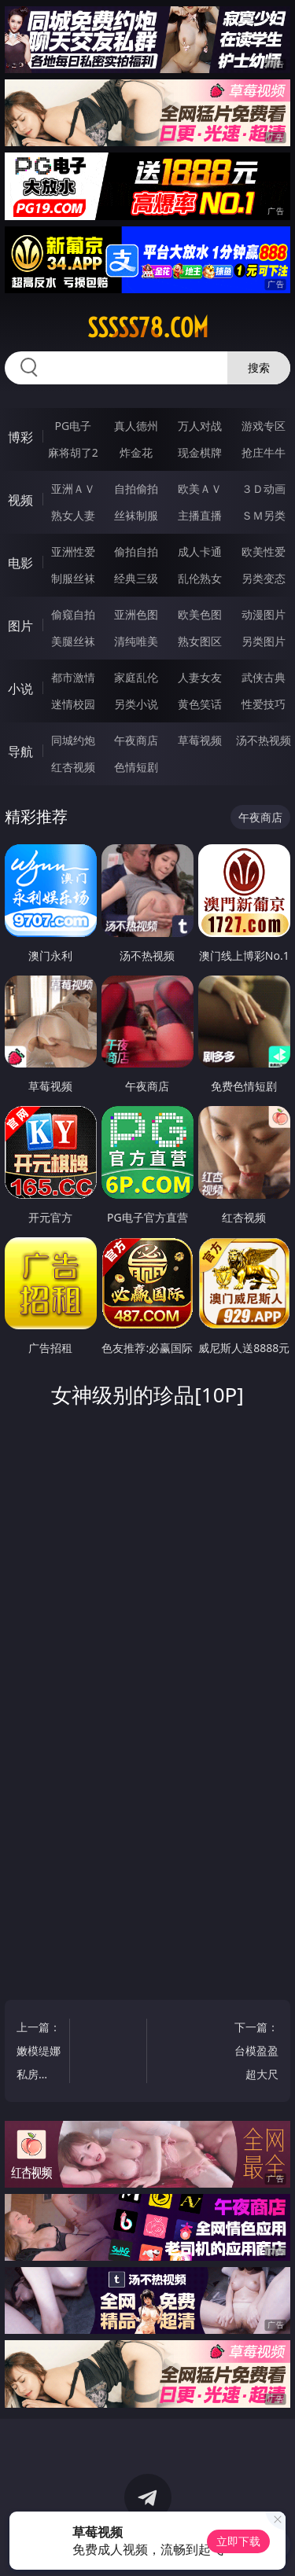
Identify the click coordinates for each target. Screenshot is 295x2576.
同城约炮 (73, 740)
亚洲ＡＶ (73, 488)
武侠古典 (264, 677)
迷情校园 (73, 703)
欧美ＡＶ (200, 488)
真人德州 (136, 425)
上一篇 (39, 2052)
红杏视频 (73, 766)
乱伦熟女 (200, 578)
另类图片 (264, 641)
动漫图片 (264, 614)
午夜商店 (136, 740)
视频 (20, 500)
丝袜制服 (136, 515)
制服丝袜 (73, 578)
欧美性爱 (264, 551)
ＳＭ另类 (264, 515)
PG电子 (72, 425)
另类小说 (136, 703)
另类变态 (264, 578)
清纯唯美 (136, 641)
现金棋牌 (200, 452)
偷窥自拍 (73, 614)
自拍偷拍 (136, 488)
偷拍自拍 (136, 551)
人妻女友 (200, 677)
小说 (20, 688)
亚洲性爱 (73, 551)
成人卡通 (200, 551)
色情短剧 (136, 766)
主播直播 (200, 515)
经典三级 (136, 578)
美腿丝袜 (73, 641)
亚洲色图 (136, 614)
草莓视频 (200, 740)
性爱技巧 (264, 703)
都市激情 (73, 677)
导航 (20, 751)
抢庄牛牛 (264, 452)
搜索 (259, 367)
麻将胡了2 (73, 452)
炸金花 (136, 452)
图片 (20, 625)
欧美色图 (200, 614)
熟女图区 (200, 641)
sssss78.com (147, 328)
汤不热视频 (263, 740)
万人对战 (200, 425)
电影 (20, 562)
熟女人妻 (73, 515)
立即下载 (238, 2541)
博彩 (20, 437)
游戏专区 (264, 425)
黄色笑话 (200, 703)
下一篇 (255, 2052)
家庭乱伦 (136, 677)
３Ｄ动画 (264, 488)
